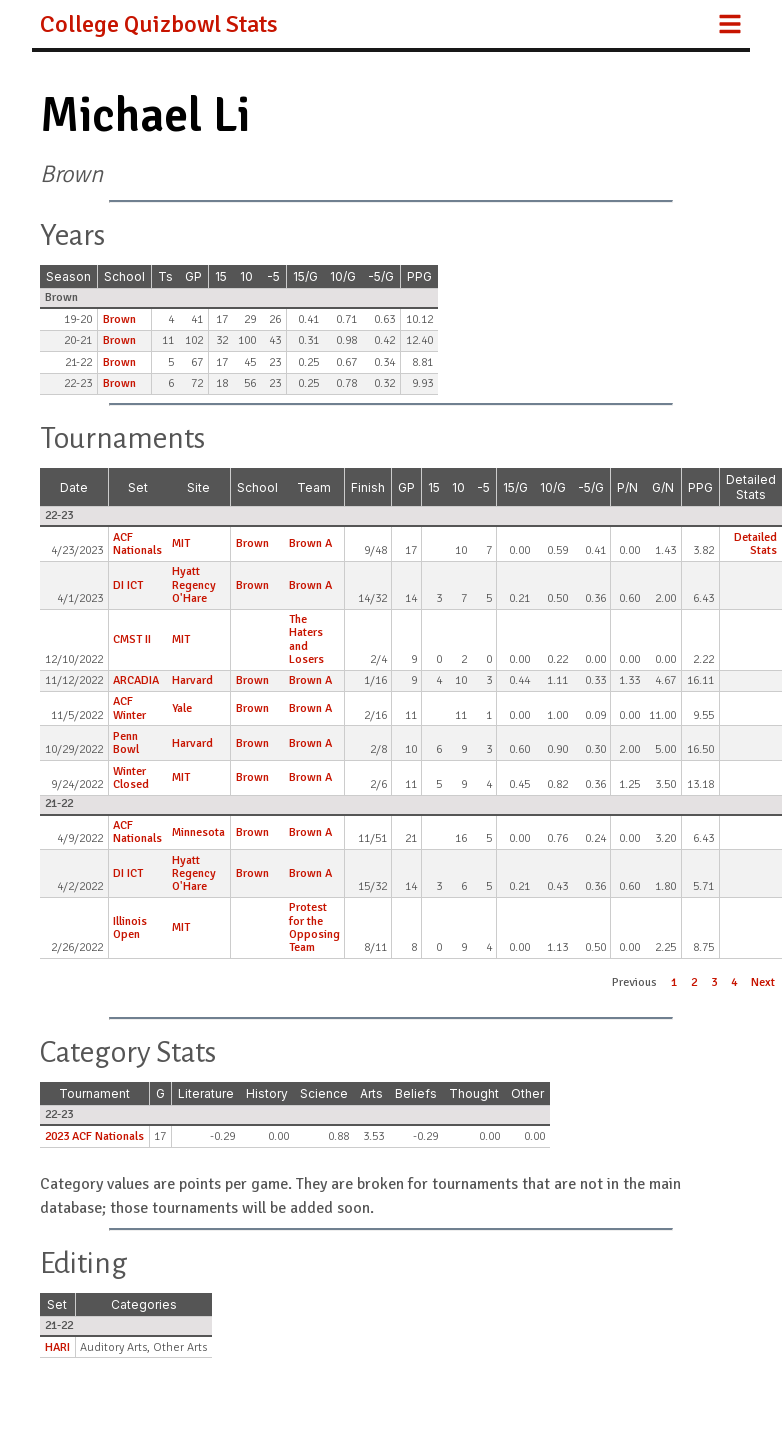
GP (193, 276)
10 (246, 276)
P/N (627, 487)
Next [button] (763, 982)
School (124, 276)
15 (221, 276)
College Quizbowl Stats (159, 24)
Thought (474, 1093)
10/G (343, 276)
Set (138, 487)
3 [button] (714, 982)
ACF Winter (129, 708)
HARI (57, 1347)
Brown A (310, 543)
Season (68, 276)
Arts (371, 1093)
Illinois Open (130, 928)
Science (324, 1093)
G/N (663, 487)
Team (314, 487)
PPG (419, 276)
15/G (305, 276)
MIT (181, 543)
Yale (182, 708)
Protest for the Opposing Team (314, 927)
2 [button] (694, 982)
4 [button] (734, 982)
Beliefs (416, 1093)
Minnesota (198, 832)
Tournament (94, 1093)
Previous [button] (634, 982)
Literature (206, 1093)
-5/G (381, 276)
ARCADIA (136, 680)
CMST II (132, 639)
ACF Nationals (137, 544)
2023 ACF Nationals (94, 1136)
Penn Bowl (126, 743)
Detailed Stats (751, 487)
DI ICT (128, 585)
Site (198, 487)
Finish (368, 487)
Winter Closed (131, 778)
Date (74, 487)
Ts (165, 276)
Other (527, 1093)
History (267, 1093)
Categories (144, 1304)
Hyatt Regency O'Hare (194, 584)
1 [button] (674, 982)
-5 (273, 276)
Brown (119, 319)
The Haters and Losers (306, 639)
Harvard (192, 680)
